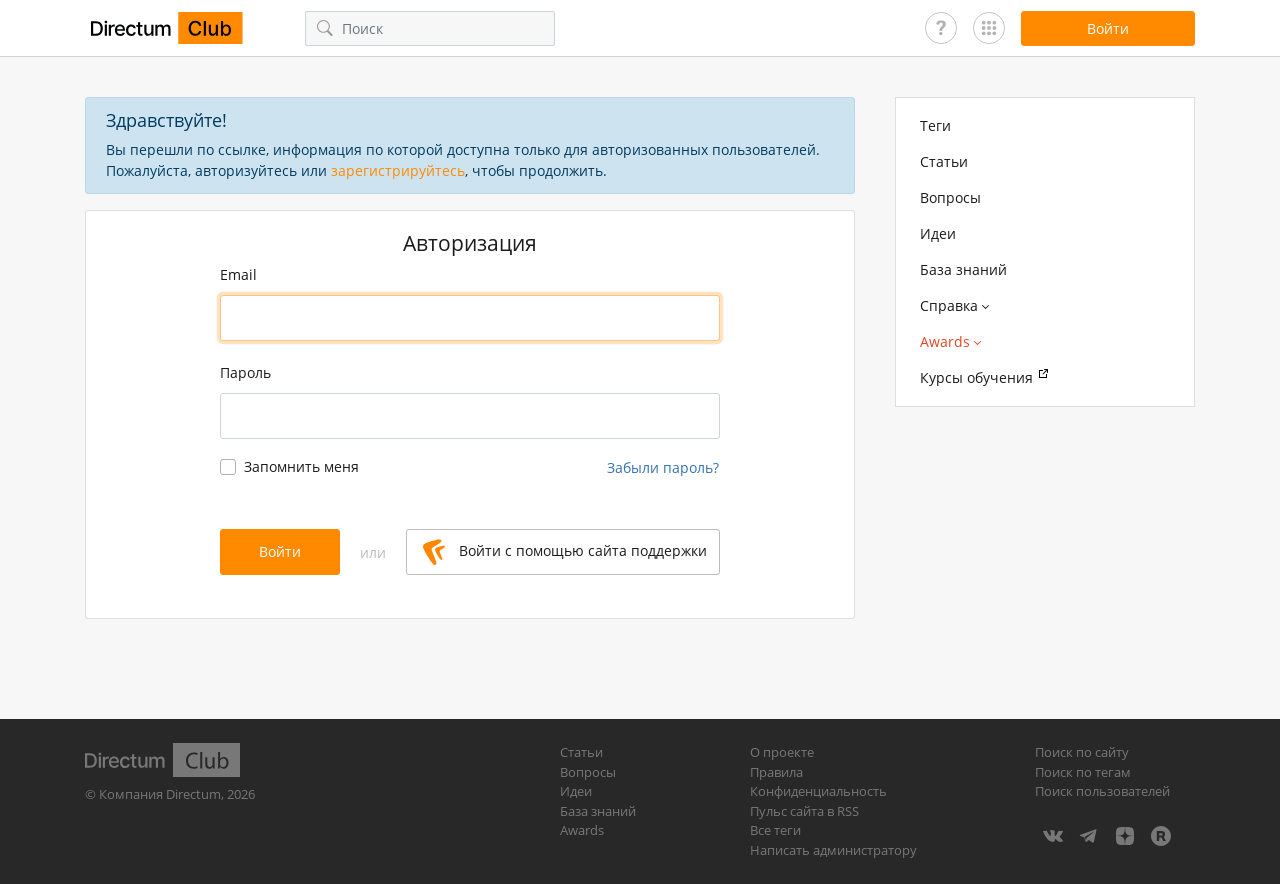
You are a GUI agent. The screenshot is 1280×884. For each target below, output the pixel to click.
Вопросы (950, 197)
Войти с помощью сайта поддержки (565, 552)
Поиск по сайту (1082, 752)
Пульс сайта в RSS (804, 811)
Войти (280, 551)
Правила (776, 772)
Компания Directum (160, 794)
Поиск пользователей (1102, 791)
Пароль (245, 372)
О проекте (782, 752)
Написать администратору (833, 850)
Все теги (775, 830)
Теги (935, 125)
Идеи (938, 233)
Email (238, 274)
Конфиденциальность (818, 791)
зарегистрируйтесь (398, 170)
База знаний (963, 269)
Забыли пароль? (663, 467)
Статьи (944, 161)
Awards (582, 830)
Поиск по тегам (1083, 772)
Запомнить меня (301, 466)
